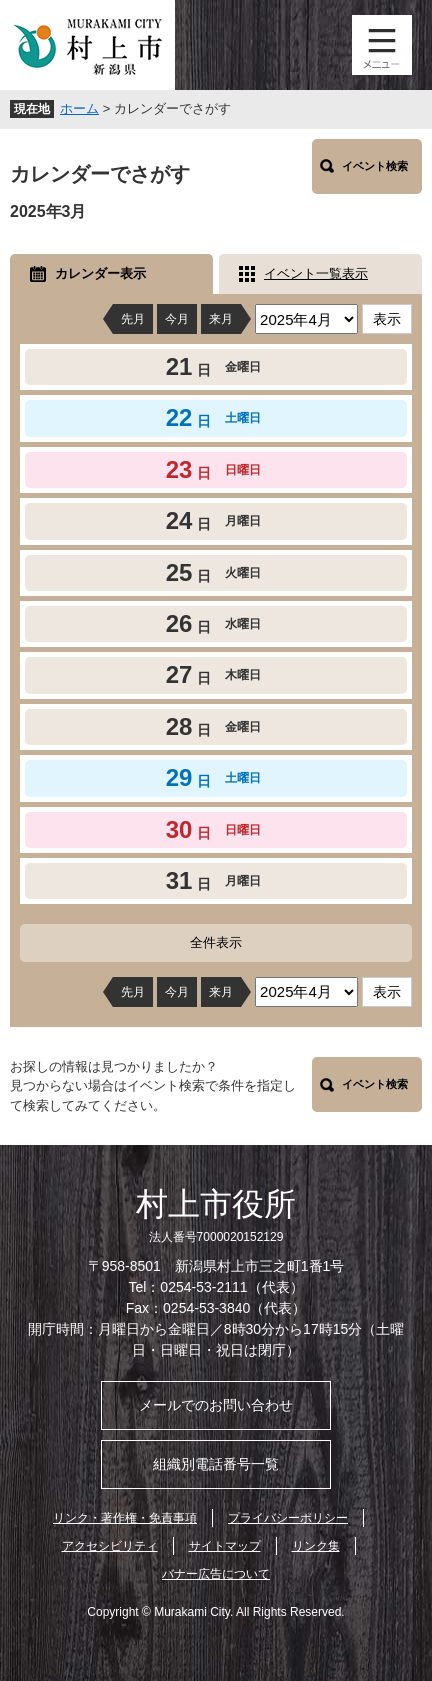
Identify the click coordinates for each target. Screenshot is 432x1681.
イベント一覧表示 (316, 273)
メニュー (382, 45)
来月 (221, 319)
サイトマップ (225, 1546)
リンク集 (316, 1546)
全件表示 (216, 942)
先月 (133, 319)
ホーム (79, 108)
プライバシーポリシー (288, 1518)
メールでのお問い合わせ (216, 1405)
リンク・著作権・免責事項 (125, 1518)
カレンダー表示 (100, 273)
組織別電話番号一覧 (216, 1464)
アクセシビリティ (110, 1546)
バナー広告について (216, 1574)
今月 (177, 319)
